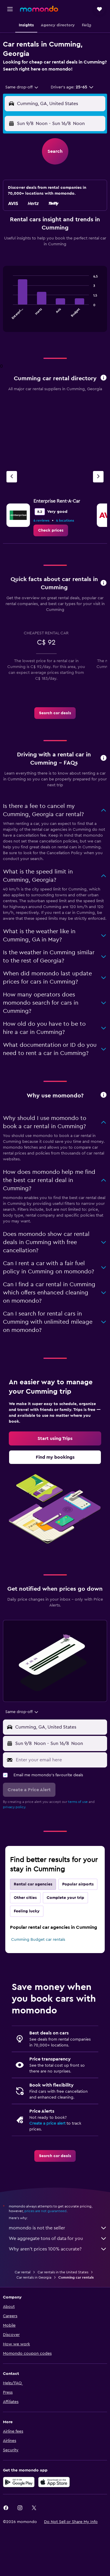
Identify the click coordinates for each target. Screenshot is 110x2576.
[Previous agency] (11, 476)
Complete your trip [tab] (65, 1898)
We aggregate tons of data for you (58, 2238)
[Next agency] (98, 476)
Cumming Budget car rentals (38, 1940)
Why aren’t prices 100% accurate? (58, 2249)
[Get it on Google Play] (19, 2482)
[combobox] (22, 87)
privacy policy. (14, 1807)
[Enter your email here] (60, 1760)
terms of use (78, 1801)
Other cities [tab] (25, 1898)
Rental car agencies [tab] (33, 1884)
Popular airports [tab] (78, 1884)
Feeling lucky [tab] (27, 1911)
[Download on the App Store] (54, 2482)
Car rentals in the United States (63, 2272)
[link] (50, 530)
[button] (10, 9)
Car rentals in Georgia (33, 2277)
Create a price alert (47, 2123)
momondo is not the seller (58, 2227)
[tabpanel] (55, 301)
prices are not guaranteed (45, 2211)
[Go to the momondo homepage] (39, 9)
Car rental (23, 2272)
